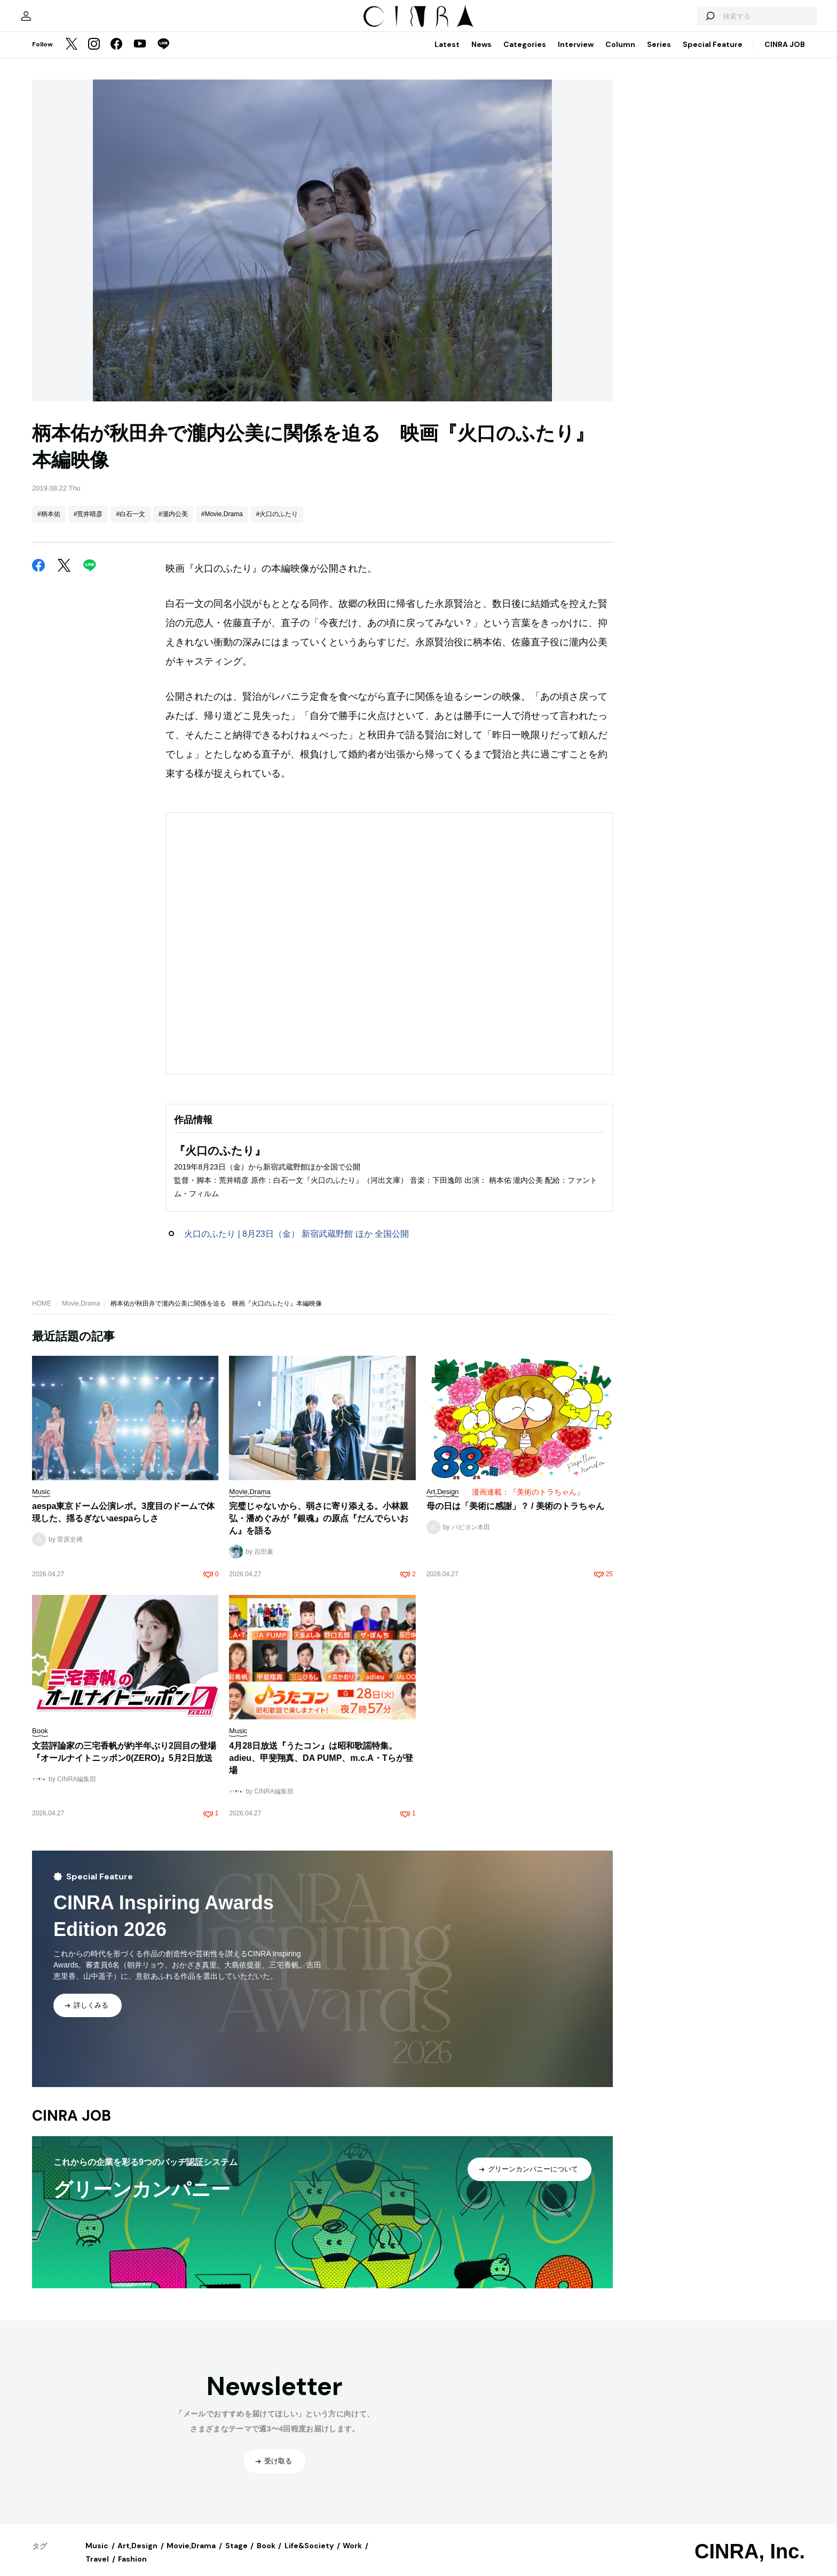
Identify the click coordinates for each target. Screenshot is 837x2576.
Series (659, 55)
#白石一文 (130, 524)
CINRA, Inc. (749, 2562)
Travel (97, 2569)
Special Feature (713, 55)
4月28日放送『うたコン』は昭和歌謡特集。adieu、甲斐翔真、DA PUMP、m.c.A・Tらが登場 (321, 1768)
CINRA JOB (784, 55)
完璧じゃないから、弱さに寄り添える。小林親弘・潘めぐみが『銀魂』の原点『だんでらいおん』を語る (318, 1529)
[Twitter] (71, 55)
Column (620, 55)
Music (96, 2556)
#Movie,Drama (222, 524)
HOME (41, 1314)
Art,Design (137, 2556)
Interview (576, 55)
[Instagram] (94, 55)
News (481, 55)
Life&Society (309, 2556)
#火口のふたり (277, 524)
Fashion (132, 2569)
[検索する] (681, 21)
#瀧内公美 (173, 524)
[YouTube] (140, 56)
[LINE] (163, 55)
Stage (236, 2556)
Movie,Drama (81, 1314)
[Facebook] (116, 55)
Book (266, 2556)
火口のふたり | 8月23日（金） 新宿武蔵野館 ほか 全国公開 (296, 1244)
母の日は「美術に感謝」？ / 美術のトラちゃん (515, 1516)
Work (352, 2556)
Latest (447, 55)
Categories (524, 55)
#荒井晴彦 (88, 524)
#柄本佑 (48, 524)
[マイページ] (54, 21)
